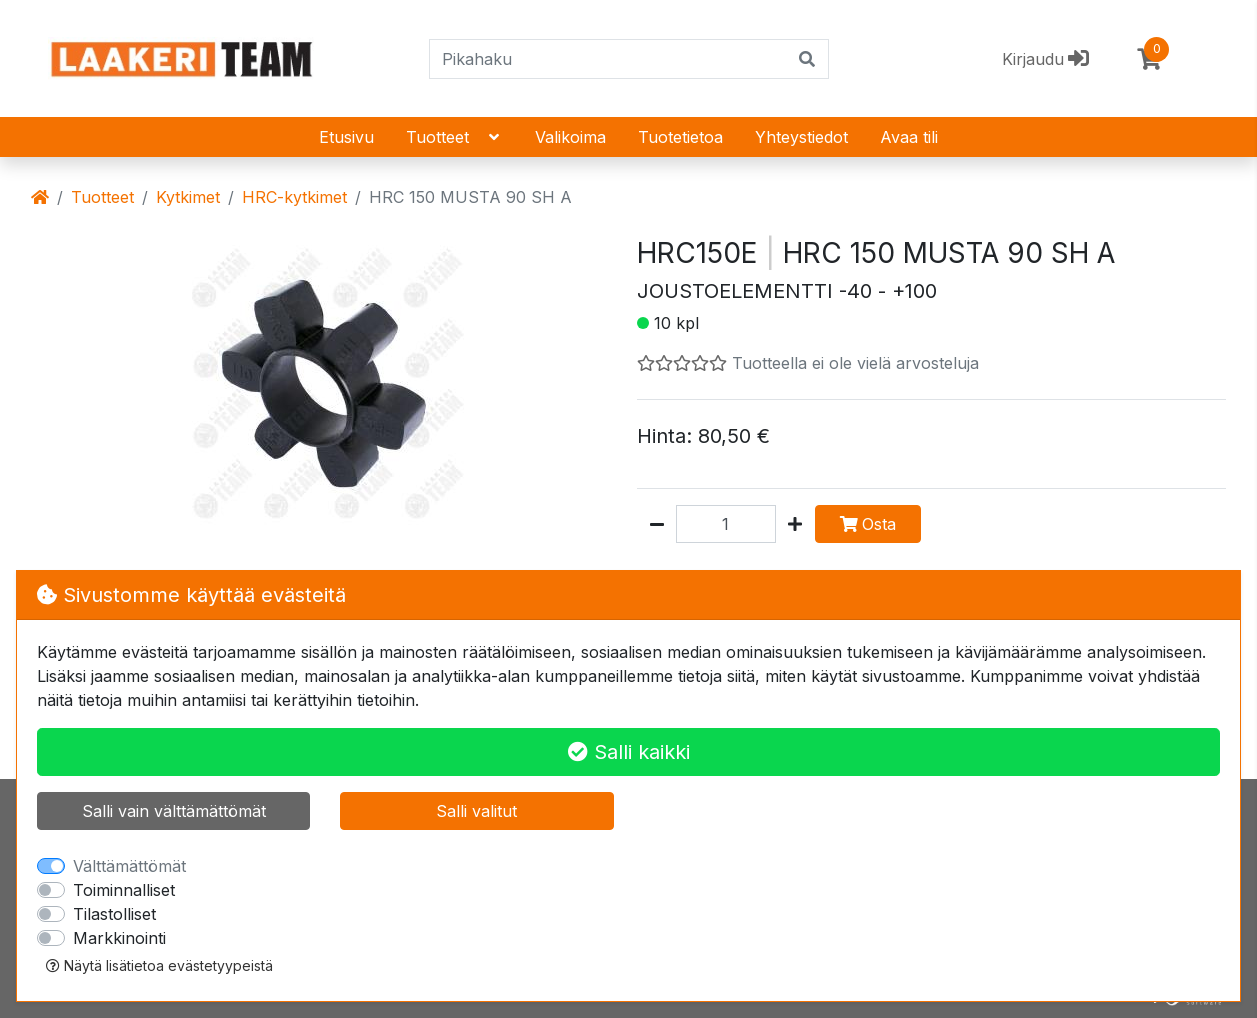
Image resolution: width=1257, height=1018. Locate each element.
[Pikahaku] (608, 59)
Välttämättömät (129, 866)
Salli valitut (476, 811)
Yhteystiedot (801, 137)
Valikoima (570, 137)
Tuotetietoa (680, 137)
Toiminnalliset (124, 890)
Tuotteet (454, 137)
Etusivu (346, 137)
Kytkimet (188, 197)
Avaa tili (909, 137)
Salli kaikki (629, 752)
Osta (868, 524)
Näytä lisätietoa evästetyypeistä (159, 965)
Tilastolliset (114, 914)
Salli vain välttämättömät (174, 811)
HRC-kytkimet (294, 197)
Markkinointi (119, 938)
